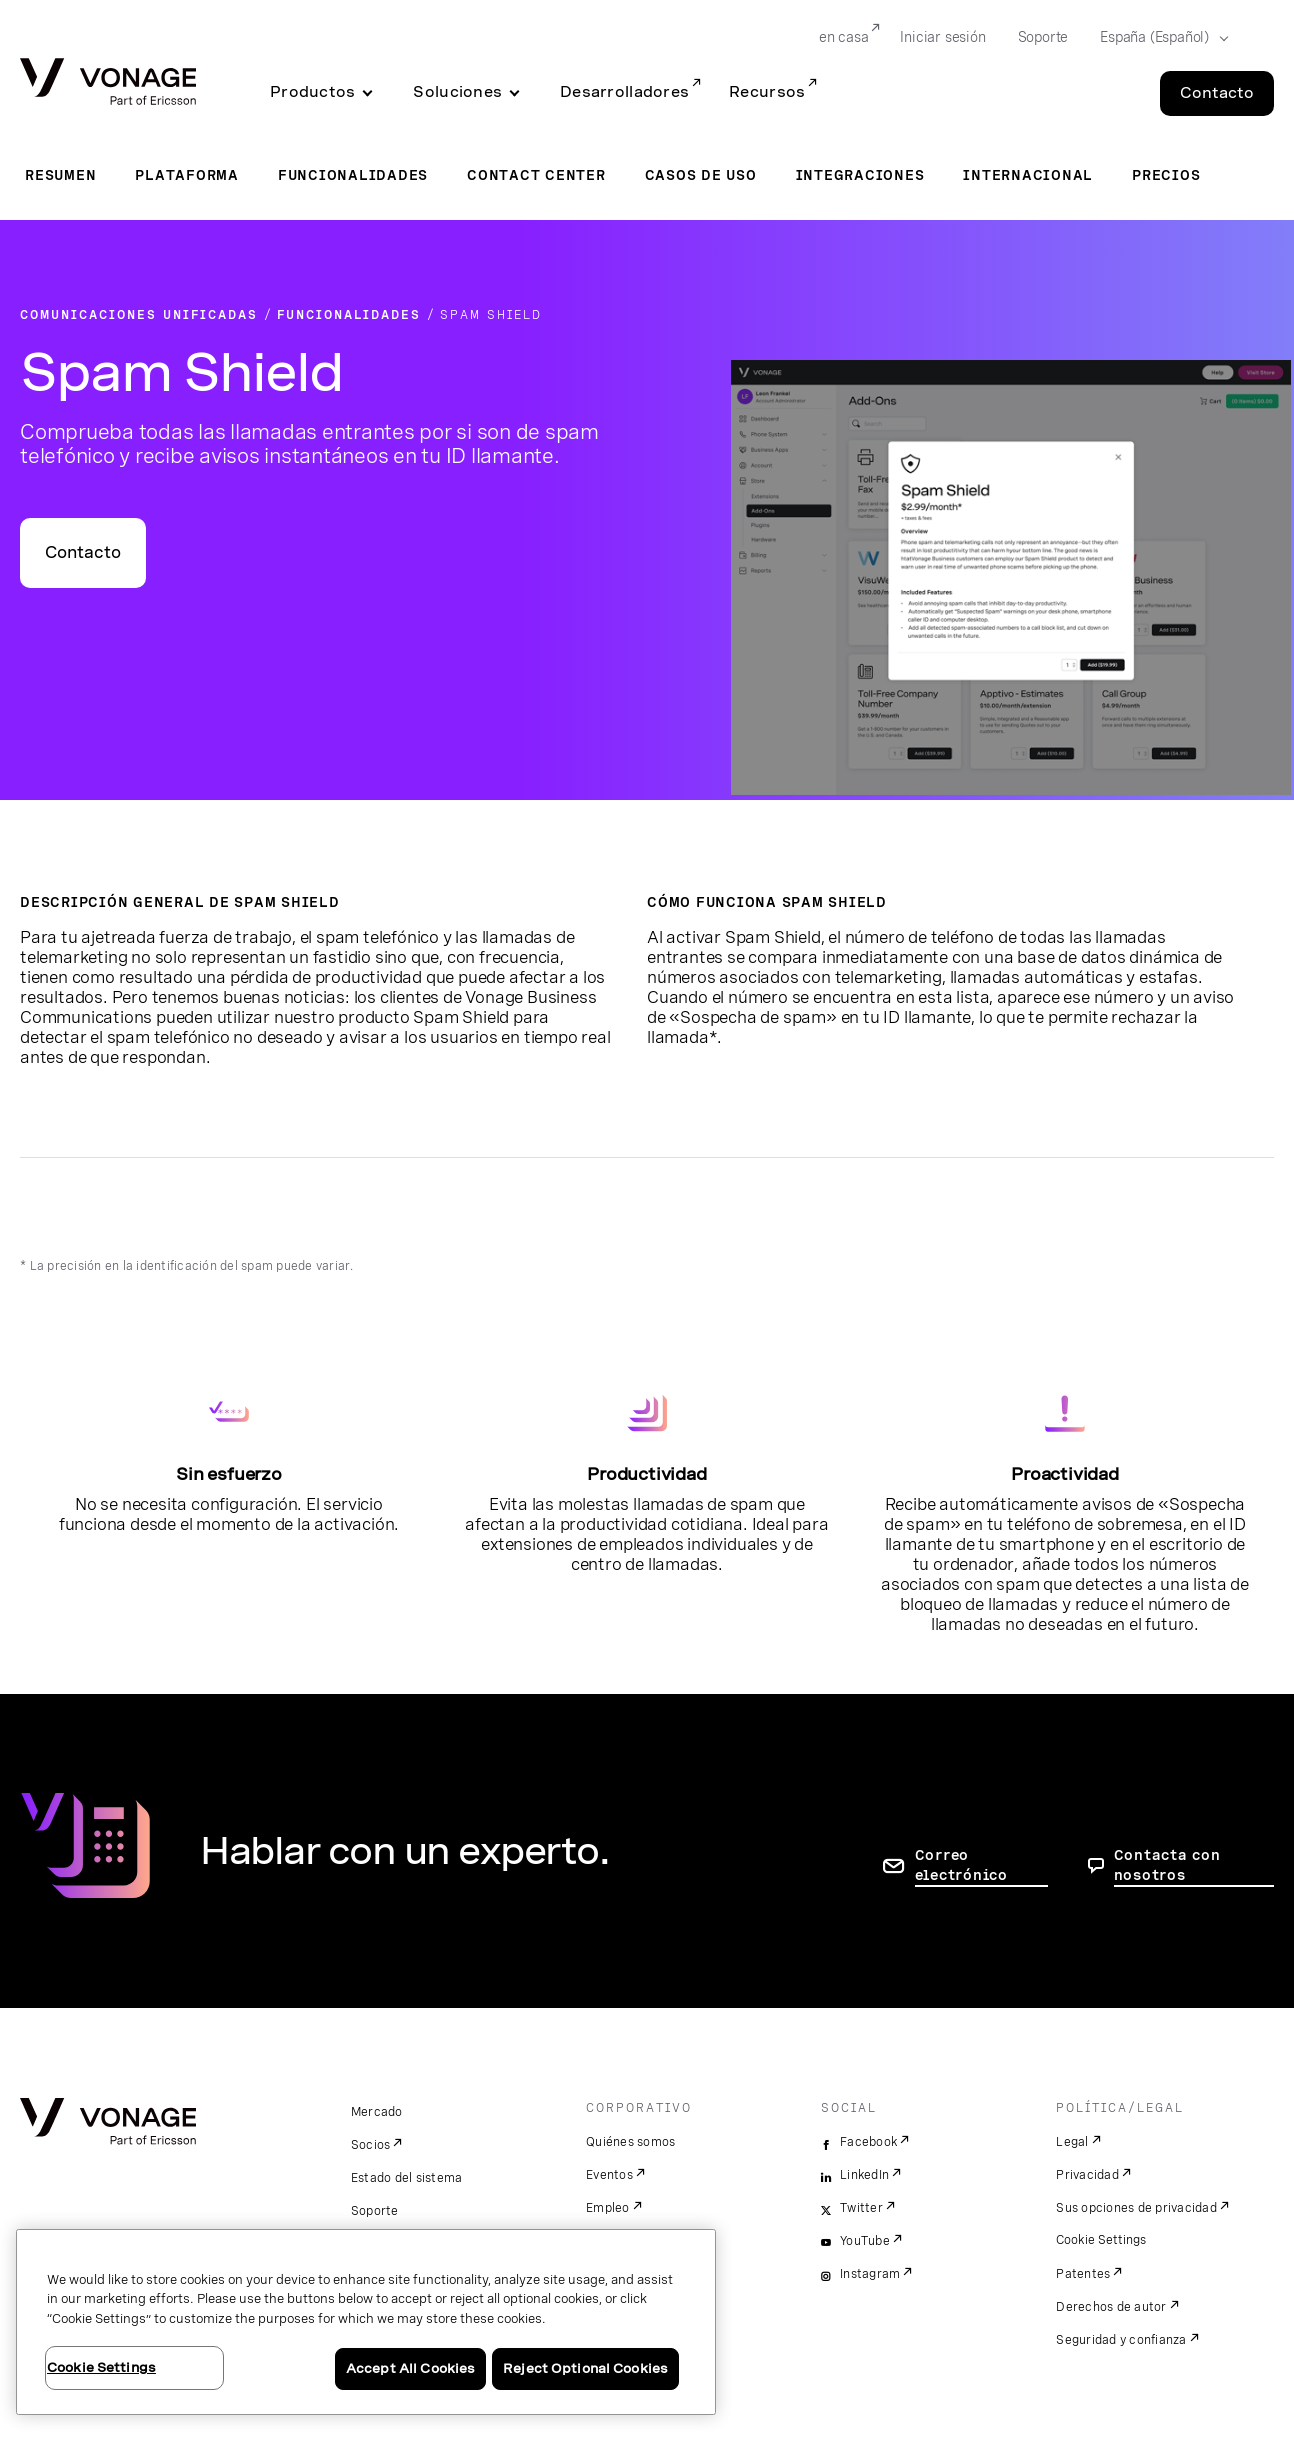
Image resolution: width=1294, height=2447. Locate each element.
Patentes (1083, 2274)
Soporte (375, 2211)
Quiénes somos (630, 2142)
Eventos (609, 2175)
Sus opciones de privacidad (1136, 2208)
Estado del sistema (407, 2178)
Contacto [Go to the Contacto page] (1217, 93)
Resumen (60, 175)
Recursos (767, 92)
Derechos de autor (1111, 2307)
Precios (1166, 175)
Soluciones (457, 92)
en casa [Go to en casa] (844, 37)
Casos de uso (701, 175)
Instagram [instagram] (870, 2274)
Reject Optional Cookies (585, 2368)
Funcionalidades (353, 175)
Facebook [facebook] (868, 2142)
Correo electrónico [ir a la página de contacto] (961, 1865)
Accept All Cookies (410, 2368)
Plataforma (187, 175)
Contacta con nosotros (1167, 1865)
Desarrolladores (624, 92)
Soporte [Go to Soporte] (1043, 37)
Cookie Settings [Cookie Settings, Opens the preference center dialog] (101, 2367)
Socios (371, 2145)
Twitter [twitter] (861, 2208)
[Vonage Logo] (108, 83)
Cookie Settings (1102, 2240)
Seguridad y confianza (1121, 2340)
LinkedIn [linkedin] (864, 2175)
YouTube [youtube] (865, 2241)
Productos (312, 92)
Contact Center (536, 175)
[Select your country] (1158, 38)
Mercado (377, 2112)
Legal (1072, 2142)
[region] (366, 2322)
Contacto (83, 552)
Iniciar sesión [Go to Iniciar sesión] (942, 37)
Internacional (1028, 175)
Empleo (608, 2208)
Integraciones (860, 175)
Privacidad (1087, 2175)
